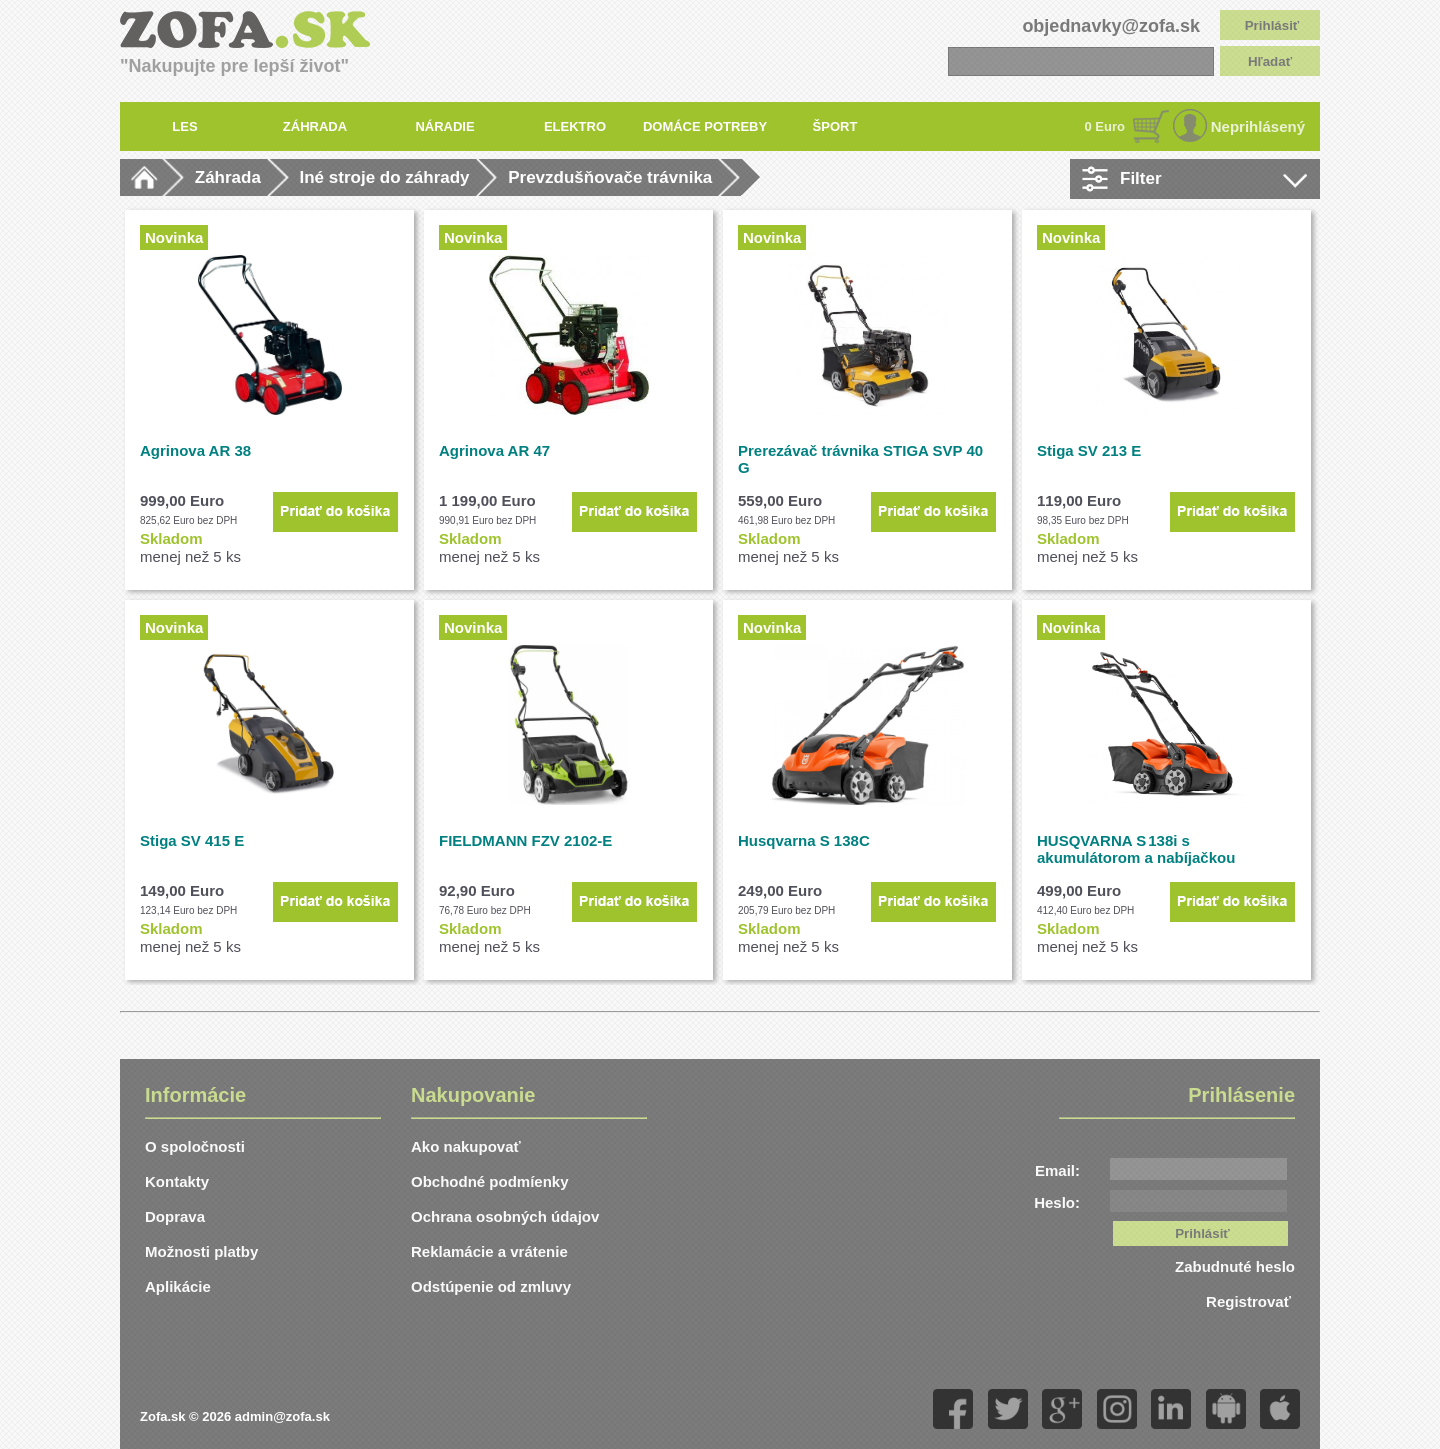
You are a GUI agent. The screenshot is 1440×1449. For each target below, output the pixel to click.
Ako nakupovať (466, 1146)
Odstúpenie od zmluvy (491, 1286)
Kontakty (177, 1181)
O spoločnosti (195, 1146)
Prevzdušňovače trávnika (610, 177)
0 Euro (1105, 126)
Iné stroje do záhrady (385, 177)
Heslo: (1057, 1202)
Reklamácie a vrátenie (489, 1251)
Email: (1057, 1170)
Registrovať (1250, 1301)
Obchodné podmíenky (490, 1181)
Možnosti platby (201, 1251)
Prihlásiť (1272, 25)
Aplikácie (178, 1286)
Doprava (175, 1216)
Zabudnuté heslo (1235, 1266)
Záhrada (228, 177)
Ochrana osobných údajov (505, 1216)
